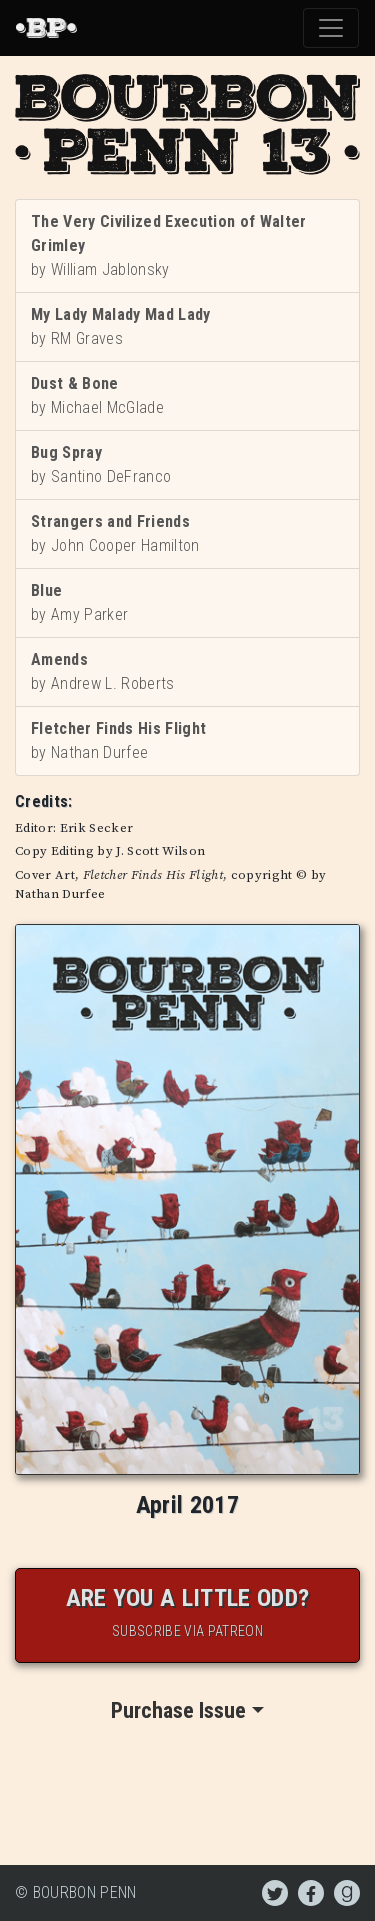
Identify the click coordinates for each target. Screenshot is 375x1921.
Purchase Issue (178, 1710)
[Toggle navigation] (331, 28)
